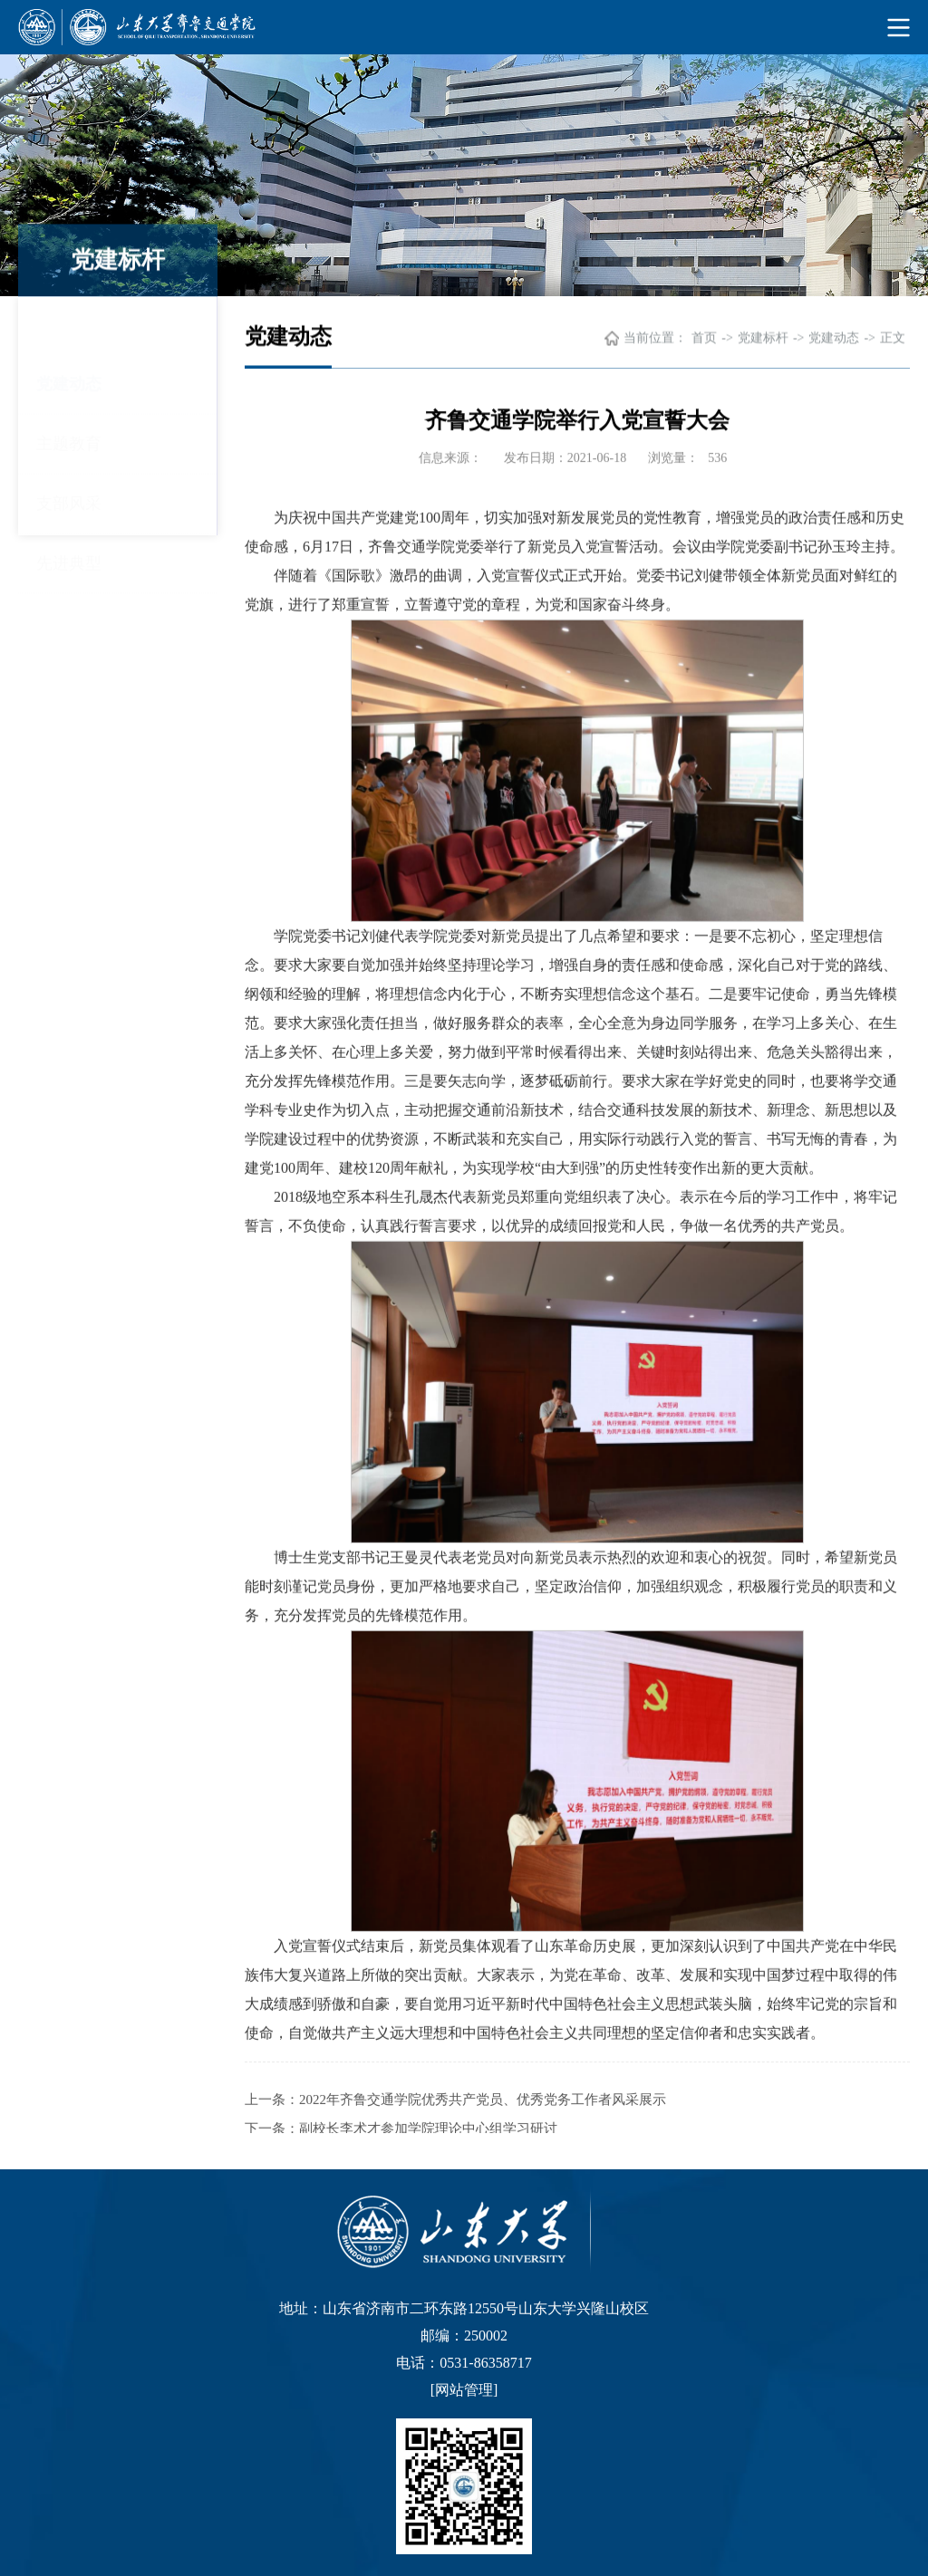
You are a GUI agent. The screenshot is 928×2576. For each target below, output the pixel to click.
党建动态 (69, 327)
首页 (704, 339)
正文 (892, 339)
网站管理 (464, 2390)
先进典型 (69, 506)
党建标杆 (763, 339)
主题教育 (69, 387)
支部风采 (69, 446)
